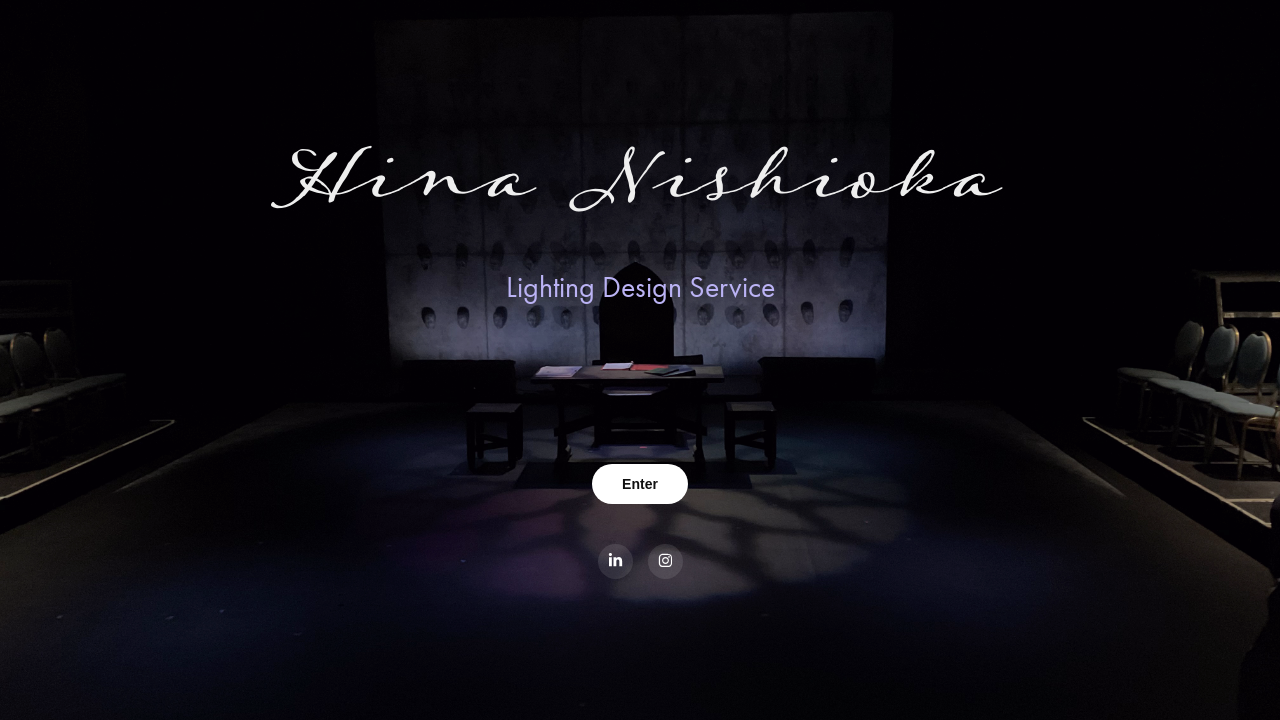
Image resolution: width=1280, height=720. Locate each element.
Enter (640, 484)
